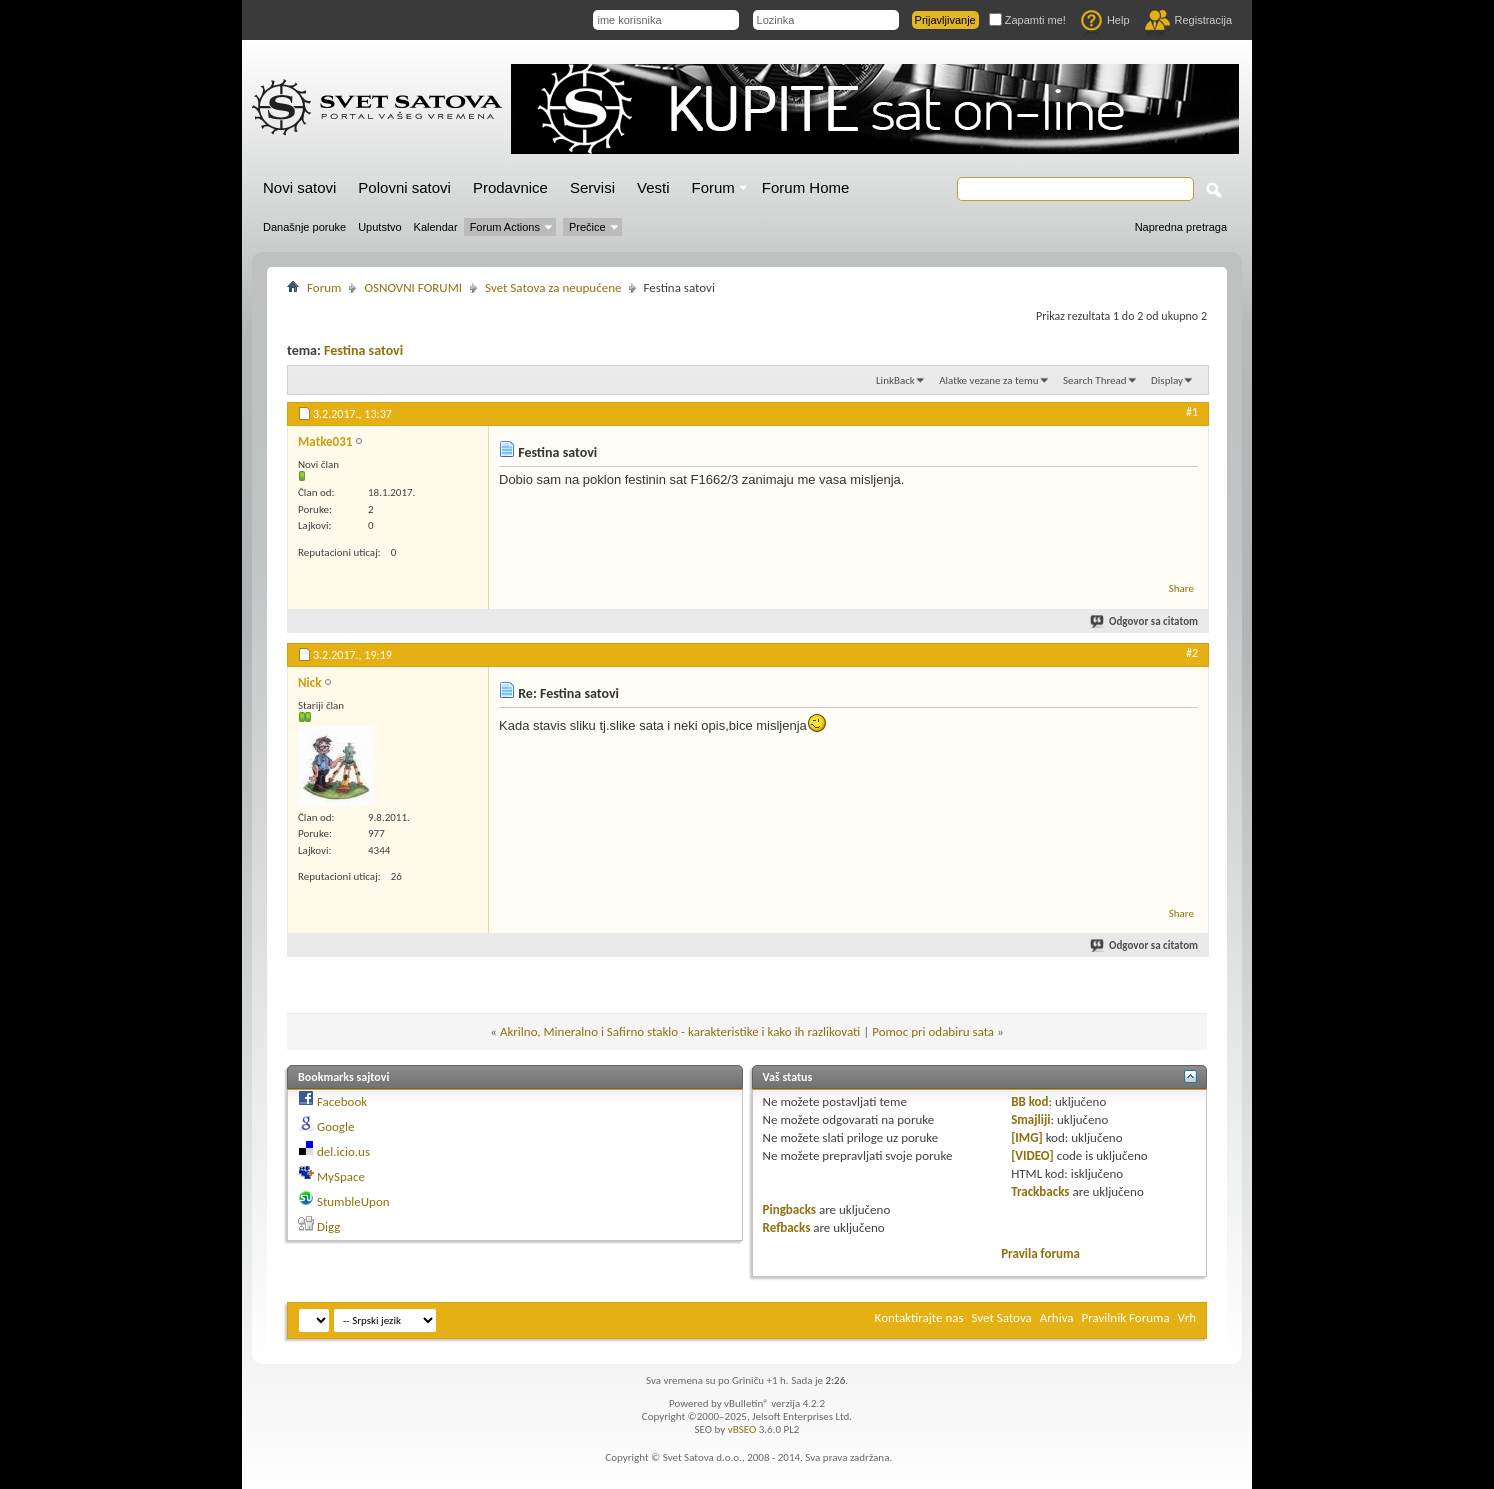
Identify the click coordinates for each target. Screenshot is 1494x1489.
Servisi (592, 187)
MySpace (341, 1176)
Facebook (342, 1101)
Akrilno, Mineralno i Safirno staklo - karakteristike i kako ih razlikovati (680, 1031)
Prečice (587, 227)
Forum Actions (505, 227)
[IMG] (1027, 1137)
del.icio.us (343, 1151)
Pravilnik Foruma (1126, 1317)
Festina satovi (363, 350)
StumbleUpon (353, 1201)
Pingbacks (789, 1209)
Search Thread (1095, 380)
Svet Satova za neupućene (553, 287)
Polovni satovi (404, 187)
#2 (1192, 653)
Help (1105, 20)
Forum (713, 187)
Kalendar (436, 227)
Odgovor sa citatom (1145, 621)
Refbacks (787, 1227)
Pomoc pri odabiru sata (933, 1031)
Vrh (1187, 1317)
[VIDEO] (1032, 1155)
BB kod (1029, 1101)
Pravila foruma (1040, 1253)
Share (1181, 588)
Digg (328, 1226)
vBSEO (742, 1429)
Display (1167, 380)
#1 (1192, 412)
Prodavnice (510, 187)
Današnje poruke (304, 227)
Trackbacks (1040, 1191)
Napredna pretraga (1181, 227)
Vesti (653, 187)
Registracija (1188, 20)
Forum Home (806, 187)
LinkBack (895, 380)
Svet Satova (1002, 1317)
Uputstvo (379, 227)
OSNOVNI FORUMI (413, 287)
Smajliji (1030, 1119)
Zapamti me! (1027, 20)
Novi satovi (299, 187)
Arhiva (1057, 1317)
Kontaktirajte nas (919, 1317)
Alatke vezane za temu (988, 380)
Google (335, 1126)
